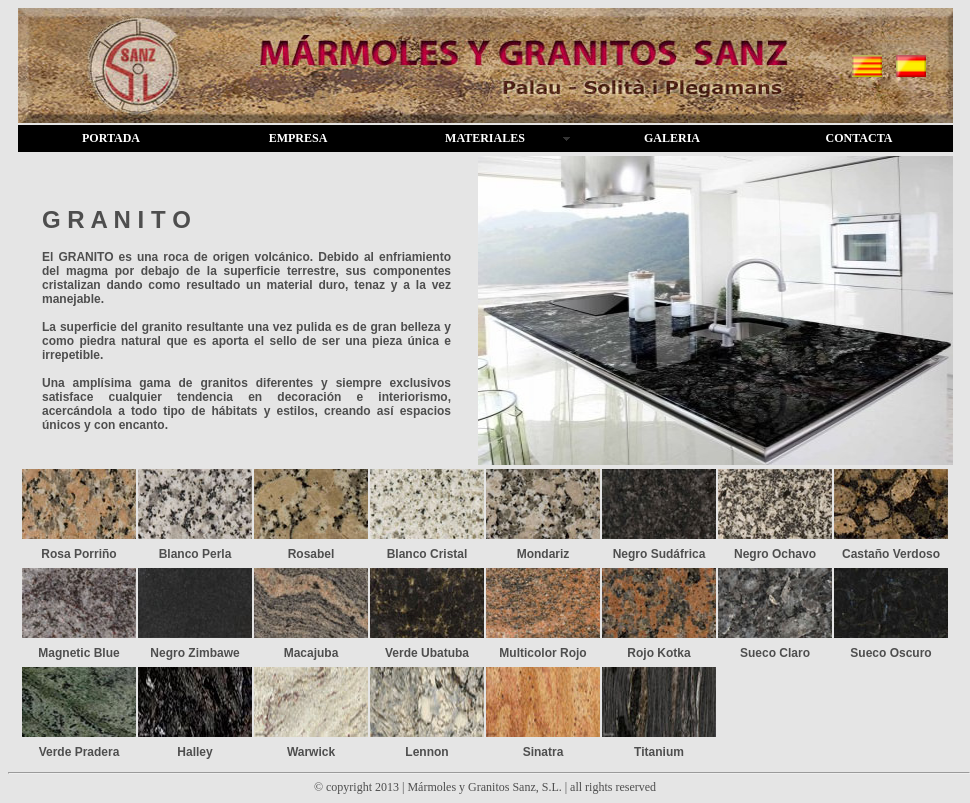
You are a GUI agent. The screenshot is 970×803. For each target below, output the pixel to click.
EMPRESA (298, 138)
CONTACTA (859, 138)
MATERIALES (485, 138)
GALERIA (672, 138)
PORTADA (111, 138)
